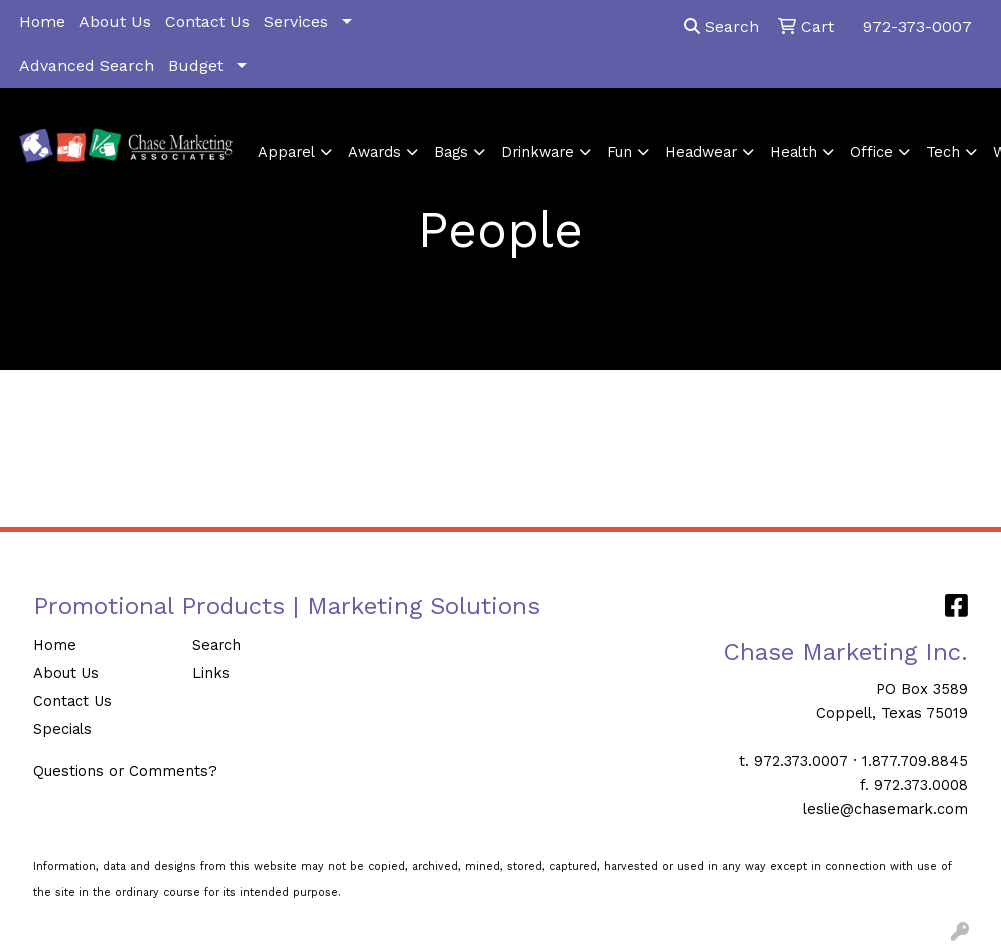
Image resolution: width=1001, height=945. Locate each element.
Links (211, 673)
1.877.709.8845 (915, 761)
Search (721, 26)
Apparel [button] (286, 152)
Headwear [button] (701, 152)
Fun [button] (619, 152)
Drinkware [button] (537, 152)
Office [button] (871, 152)
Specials (62, 729)
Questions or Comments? (125, 771)
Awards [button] (374, 152)
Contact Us (207, 21)
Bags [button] (451, 152)
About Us (115, 21)
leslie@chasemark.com (885, 809)
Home (42, 21)
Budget (195, 65)
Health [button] (793, 152)
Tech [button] (943, 152)
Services (296, 21)
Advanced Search (86, 65)
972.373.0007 (801, 761)
